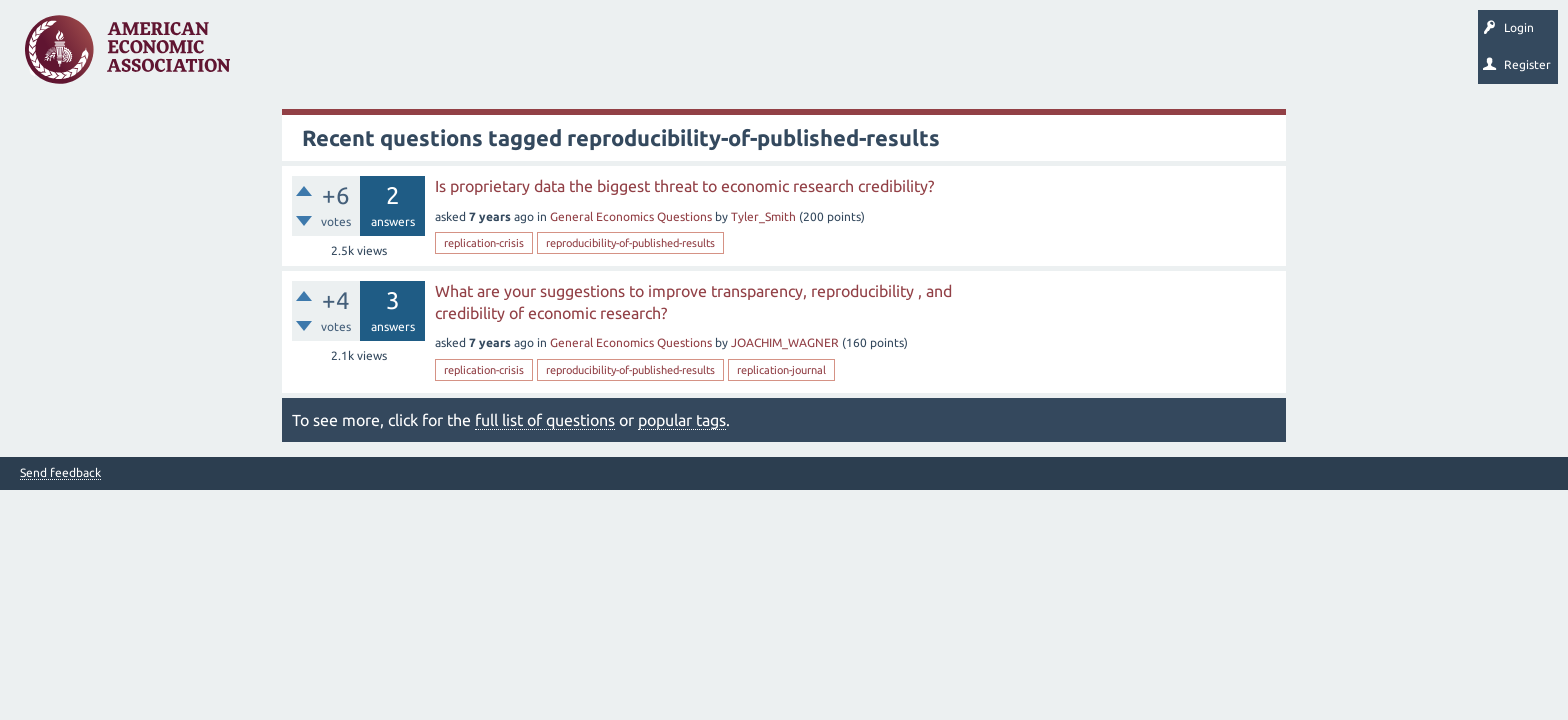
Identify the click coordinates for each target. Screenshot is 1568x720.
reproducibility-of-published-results (630, 243)
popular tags (682, 420)
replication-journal (781, 370)
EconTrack (933, 56)
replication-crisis (484, 243)
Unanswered (371, 56)
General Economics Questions (631, 216)
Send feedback (60, 473)
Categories (519, 56)
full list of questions (545, 420)
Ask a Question (613, 56)
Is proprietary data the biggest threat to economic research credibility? (684, 186)
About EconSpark (836, 56)
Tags (448, 56)
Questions (287, 56)
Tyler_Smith (763, 216)
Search (697, 56)
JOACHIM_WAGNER (785, 342)
